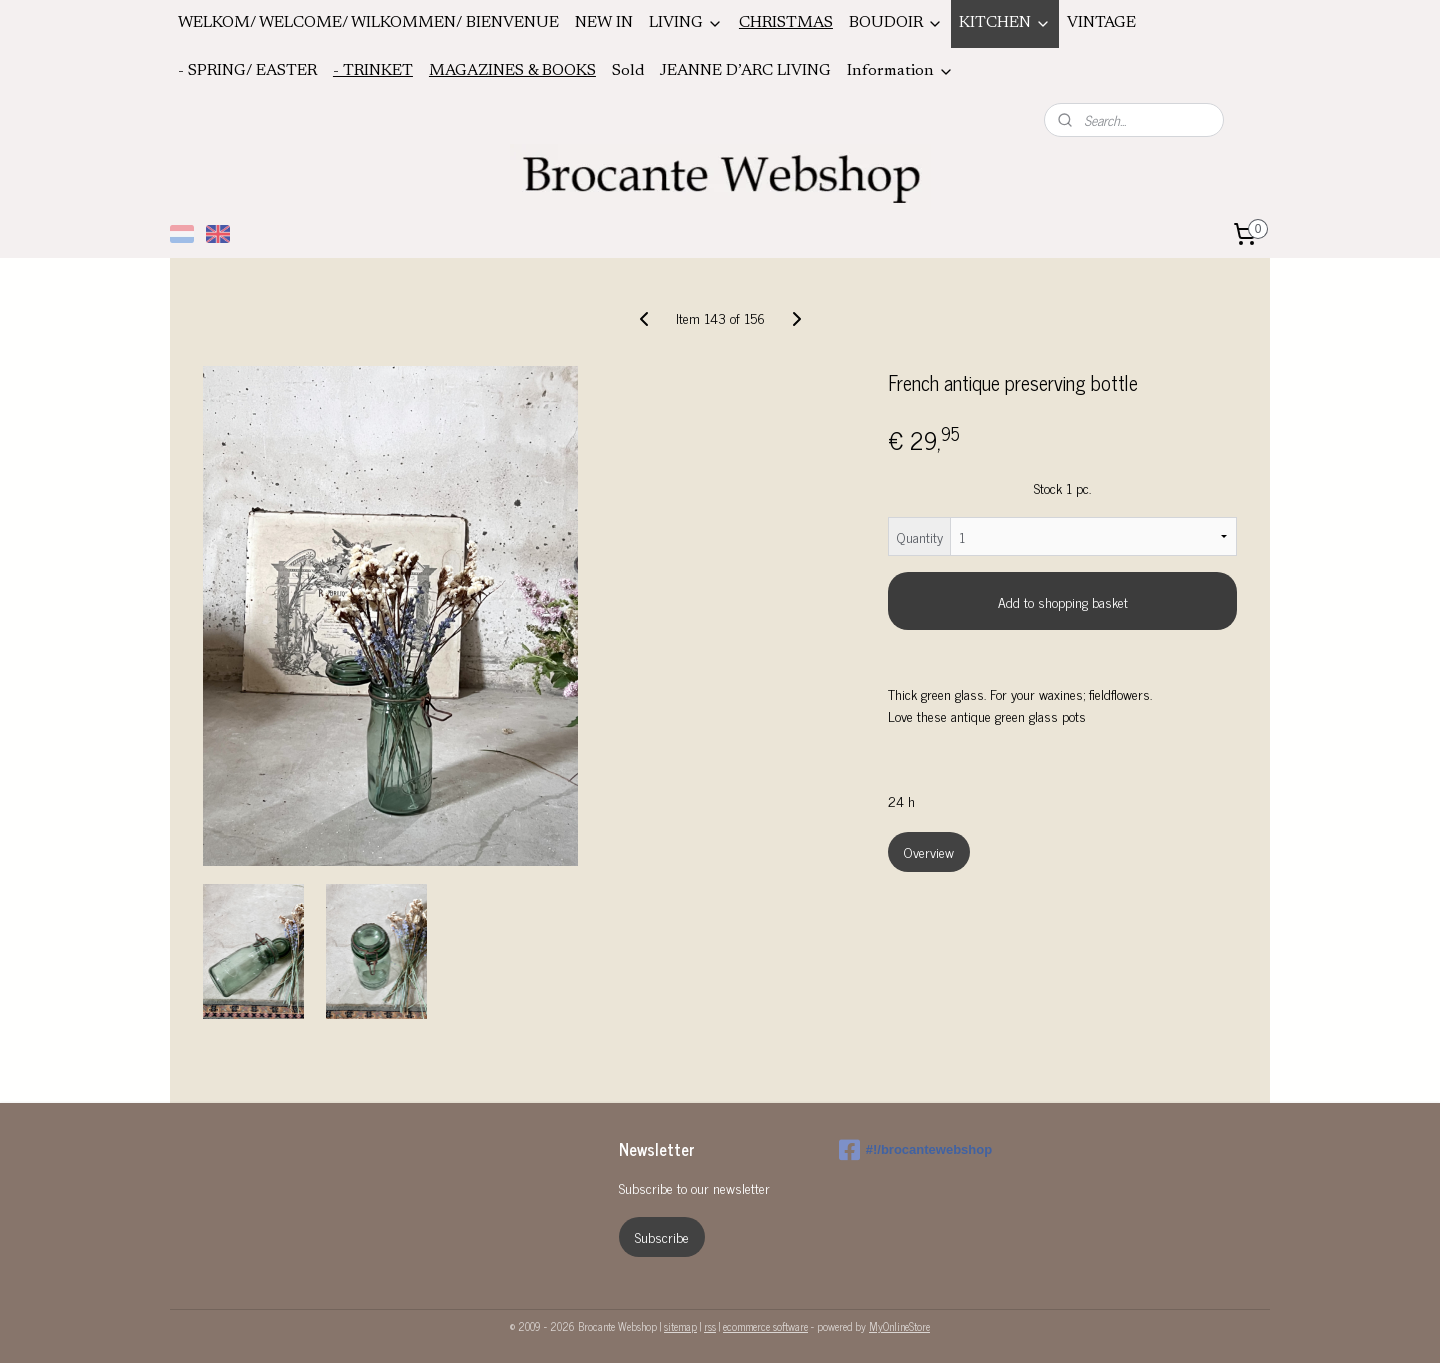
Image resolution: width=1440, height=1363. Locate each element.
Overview (929, 851)
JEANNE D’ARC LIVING (745, 71)
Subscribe (662, 1236)
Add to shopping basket (1063, 601)
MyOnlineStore (899, 1326)
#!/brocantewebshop (915, 1150)
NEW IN (604, 23)
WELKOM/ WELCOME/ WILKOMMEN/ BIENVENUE (368, 23)
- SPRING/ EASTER (247, 71)
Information (900, 71)
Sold (628, 71)
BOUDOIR (896, 23)
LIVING (686, 23)
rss (710, 1326)
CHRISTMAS (786, 23)
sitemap (680, 1326)
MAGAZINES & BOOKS (512, 71)
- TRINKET (373, 71)
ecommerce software (765, 1326)
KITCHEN (1005, 23)
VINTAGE (1101, 23)
